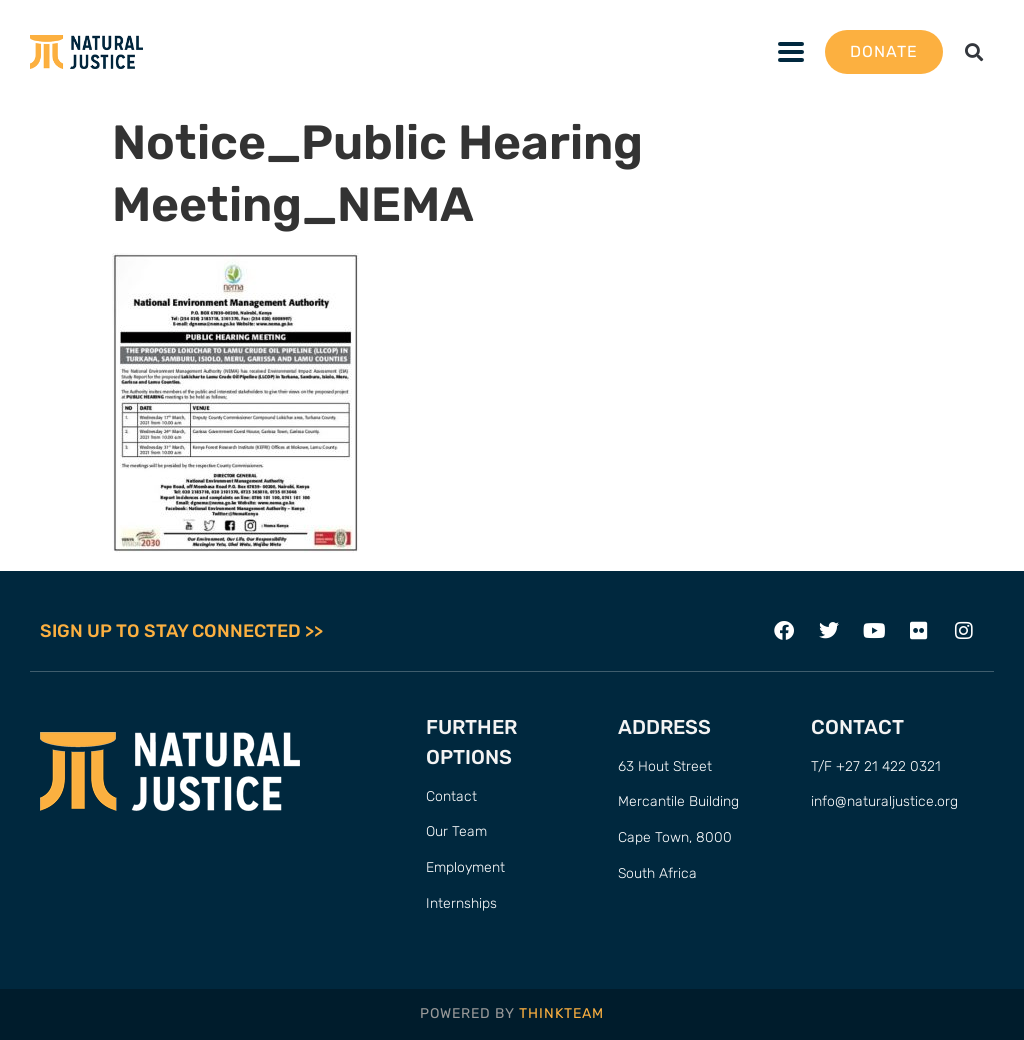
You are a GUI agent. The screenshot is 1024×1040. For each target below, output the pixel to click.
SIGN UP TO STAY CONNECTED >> (181, 631)
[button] (974, 52)
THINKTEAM (561, 1013)
